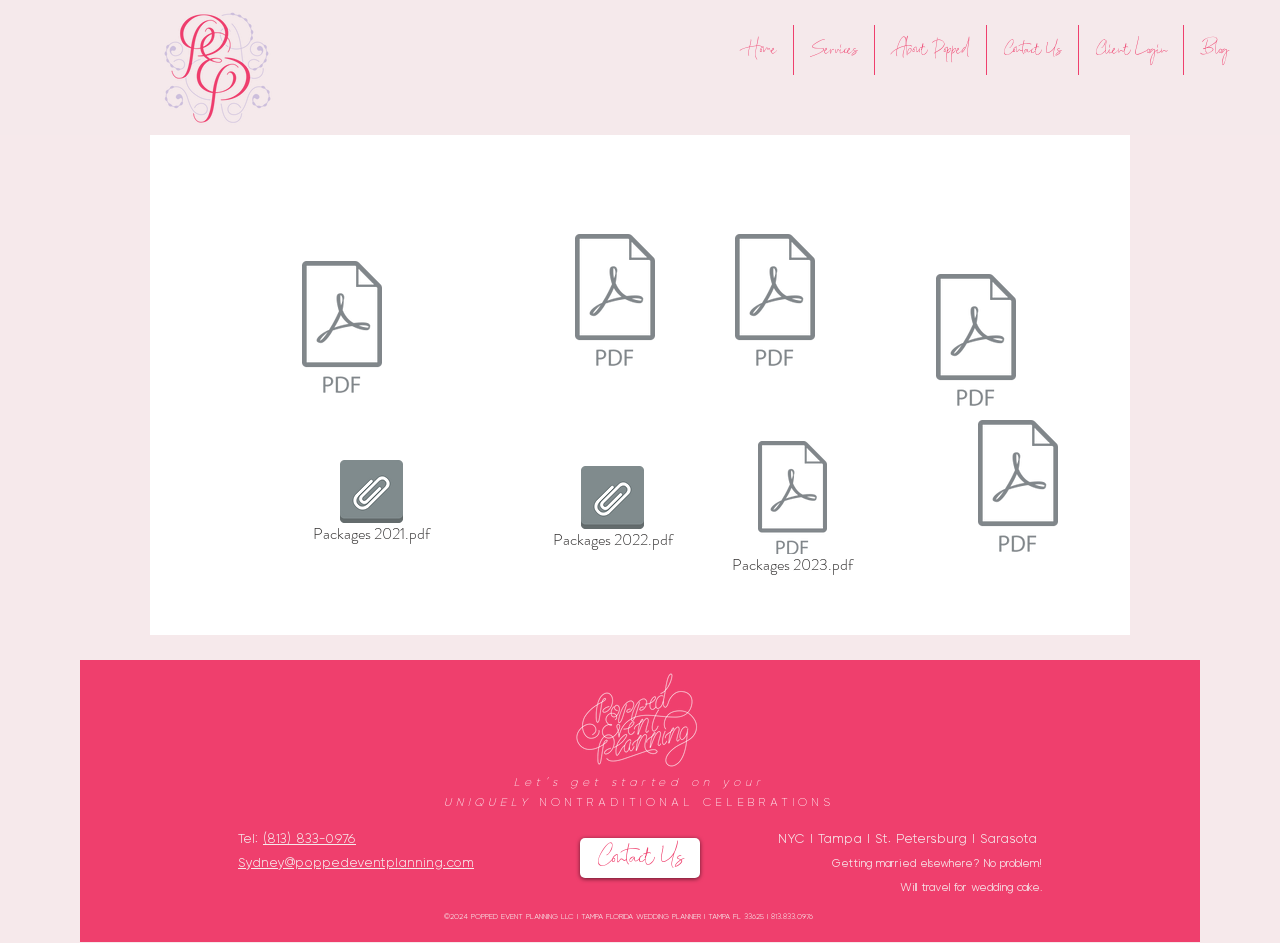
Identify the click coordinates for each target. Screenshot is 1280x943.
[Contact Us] (640, 858)
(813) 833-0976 (309, 837)
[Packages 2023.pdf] (792, 511)
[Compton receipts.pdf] (342, 329)
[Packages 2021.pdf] (371, 505)
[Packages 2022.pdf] (775, 302)
